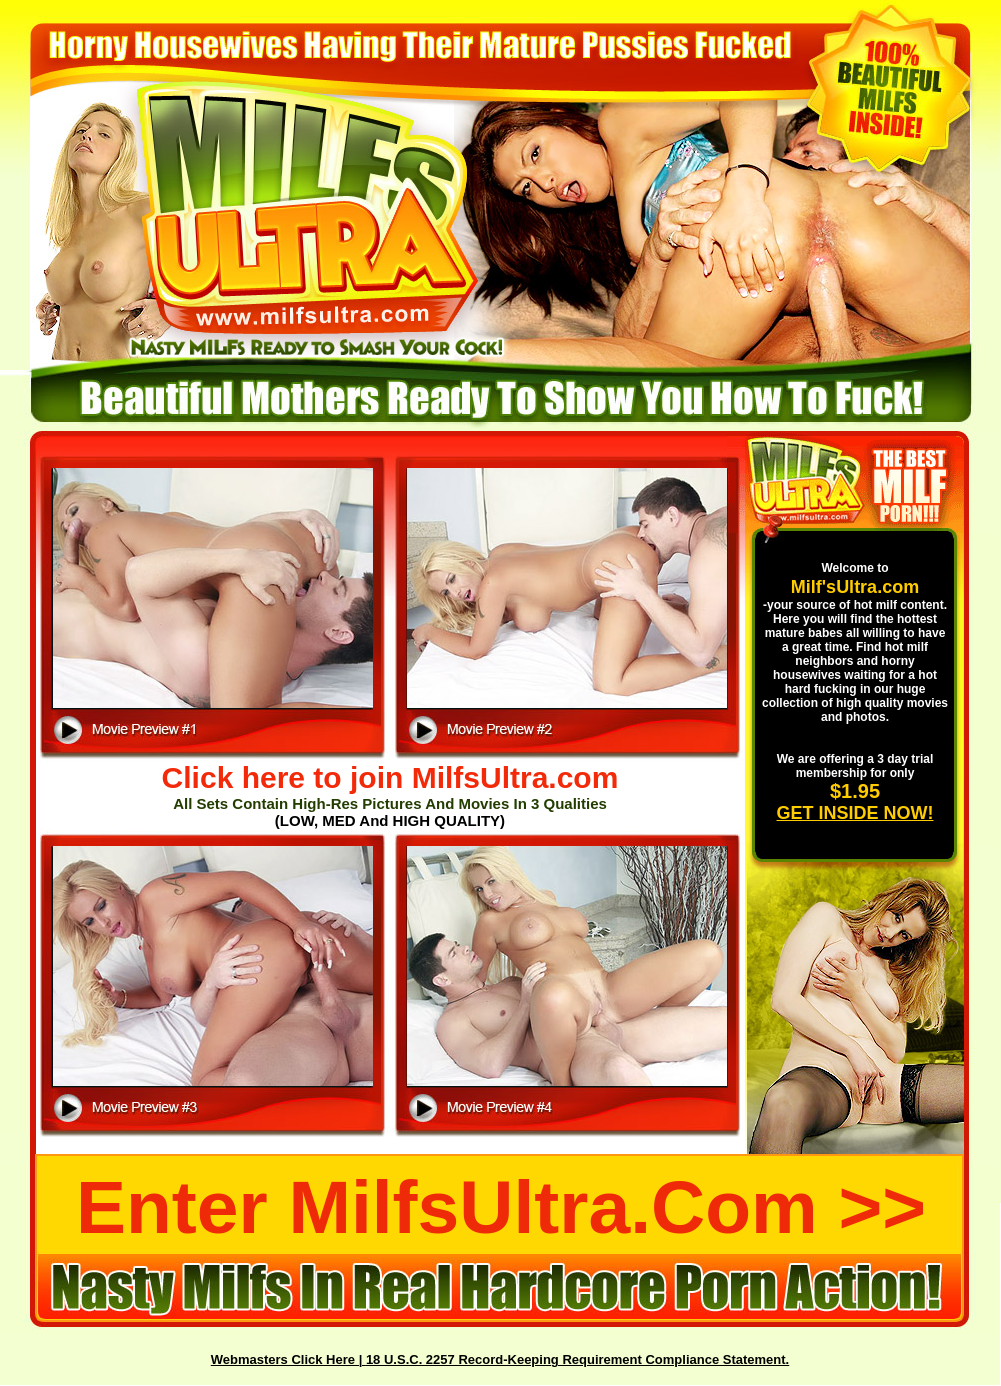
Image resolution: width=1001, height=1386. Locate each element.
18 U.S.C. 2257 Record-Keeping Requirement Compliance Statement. (577, 1359)
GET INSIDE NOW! (855, 813)
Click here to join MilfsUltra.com (390, 777)
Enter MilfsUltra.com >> (501, 1207)
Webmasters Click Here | (288, 1359)
